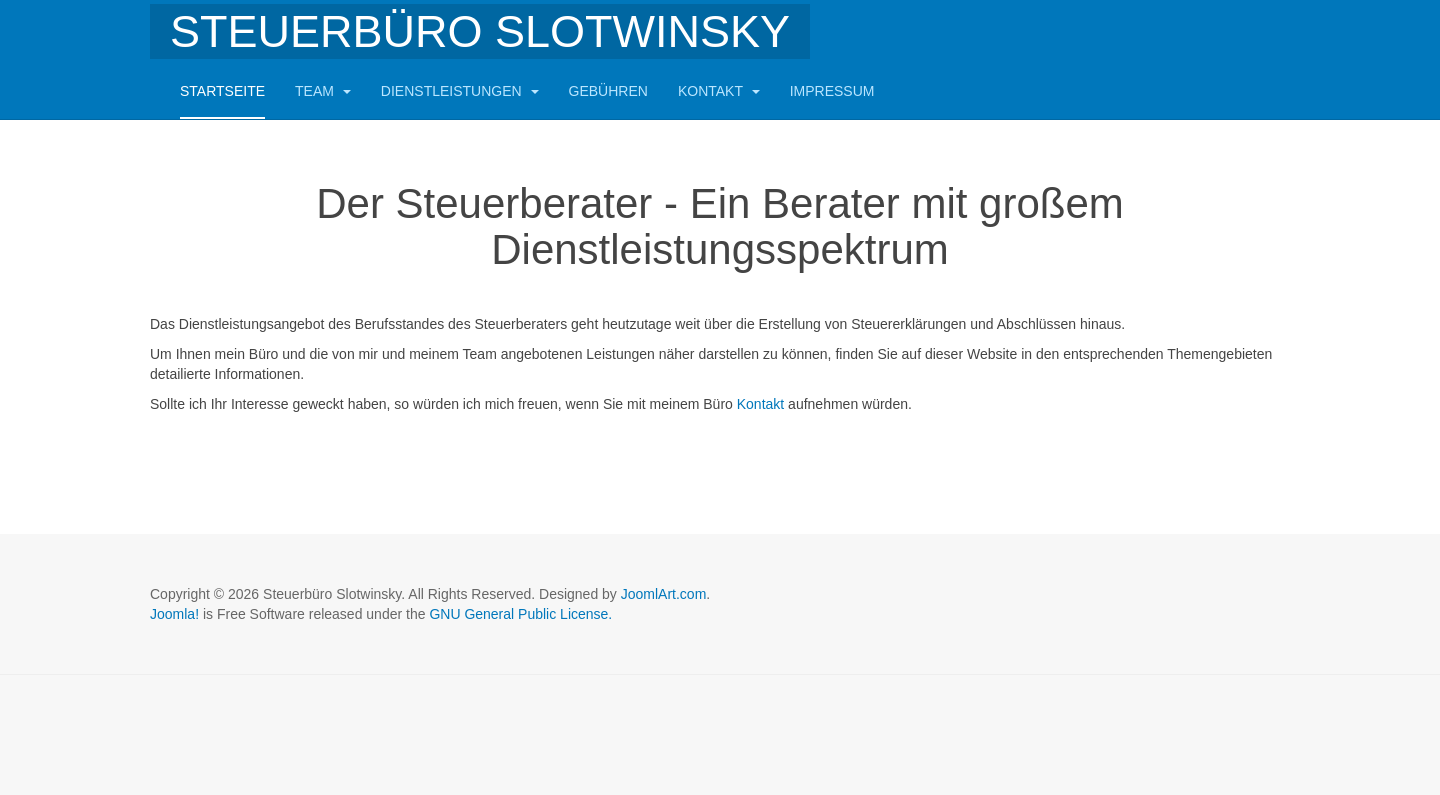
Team (323, 91)
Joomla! (174, 614)
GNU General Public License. (520, 614)
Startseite (222, 91)
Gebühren (608, 91)
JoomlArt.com (664, 594)
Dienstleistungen (460, 91)
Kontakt (719, 91)
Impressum (832, 91)
